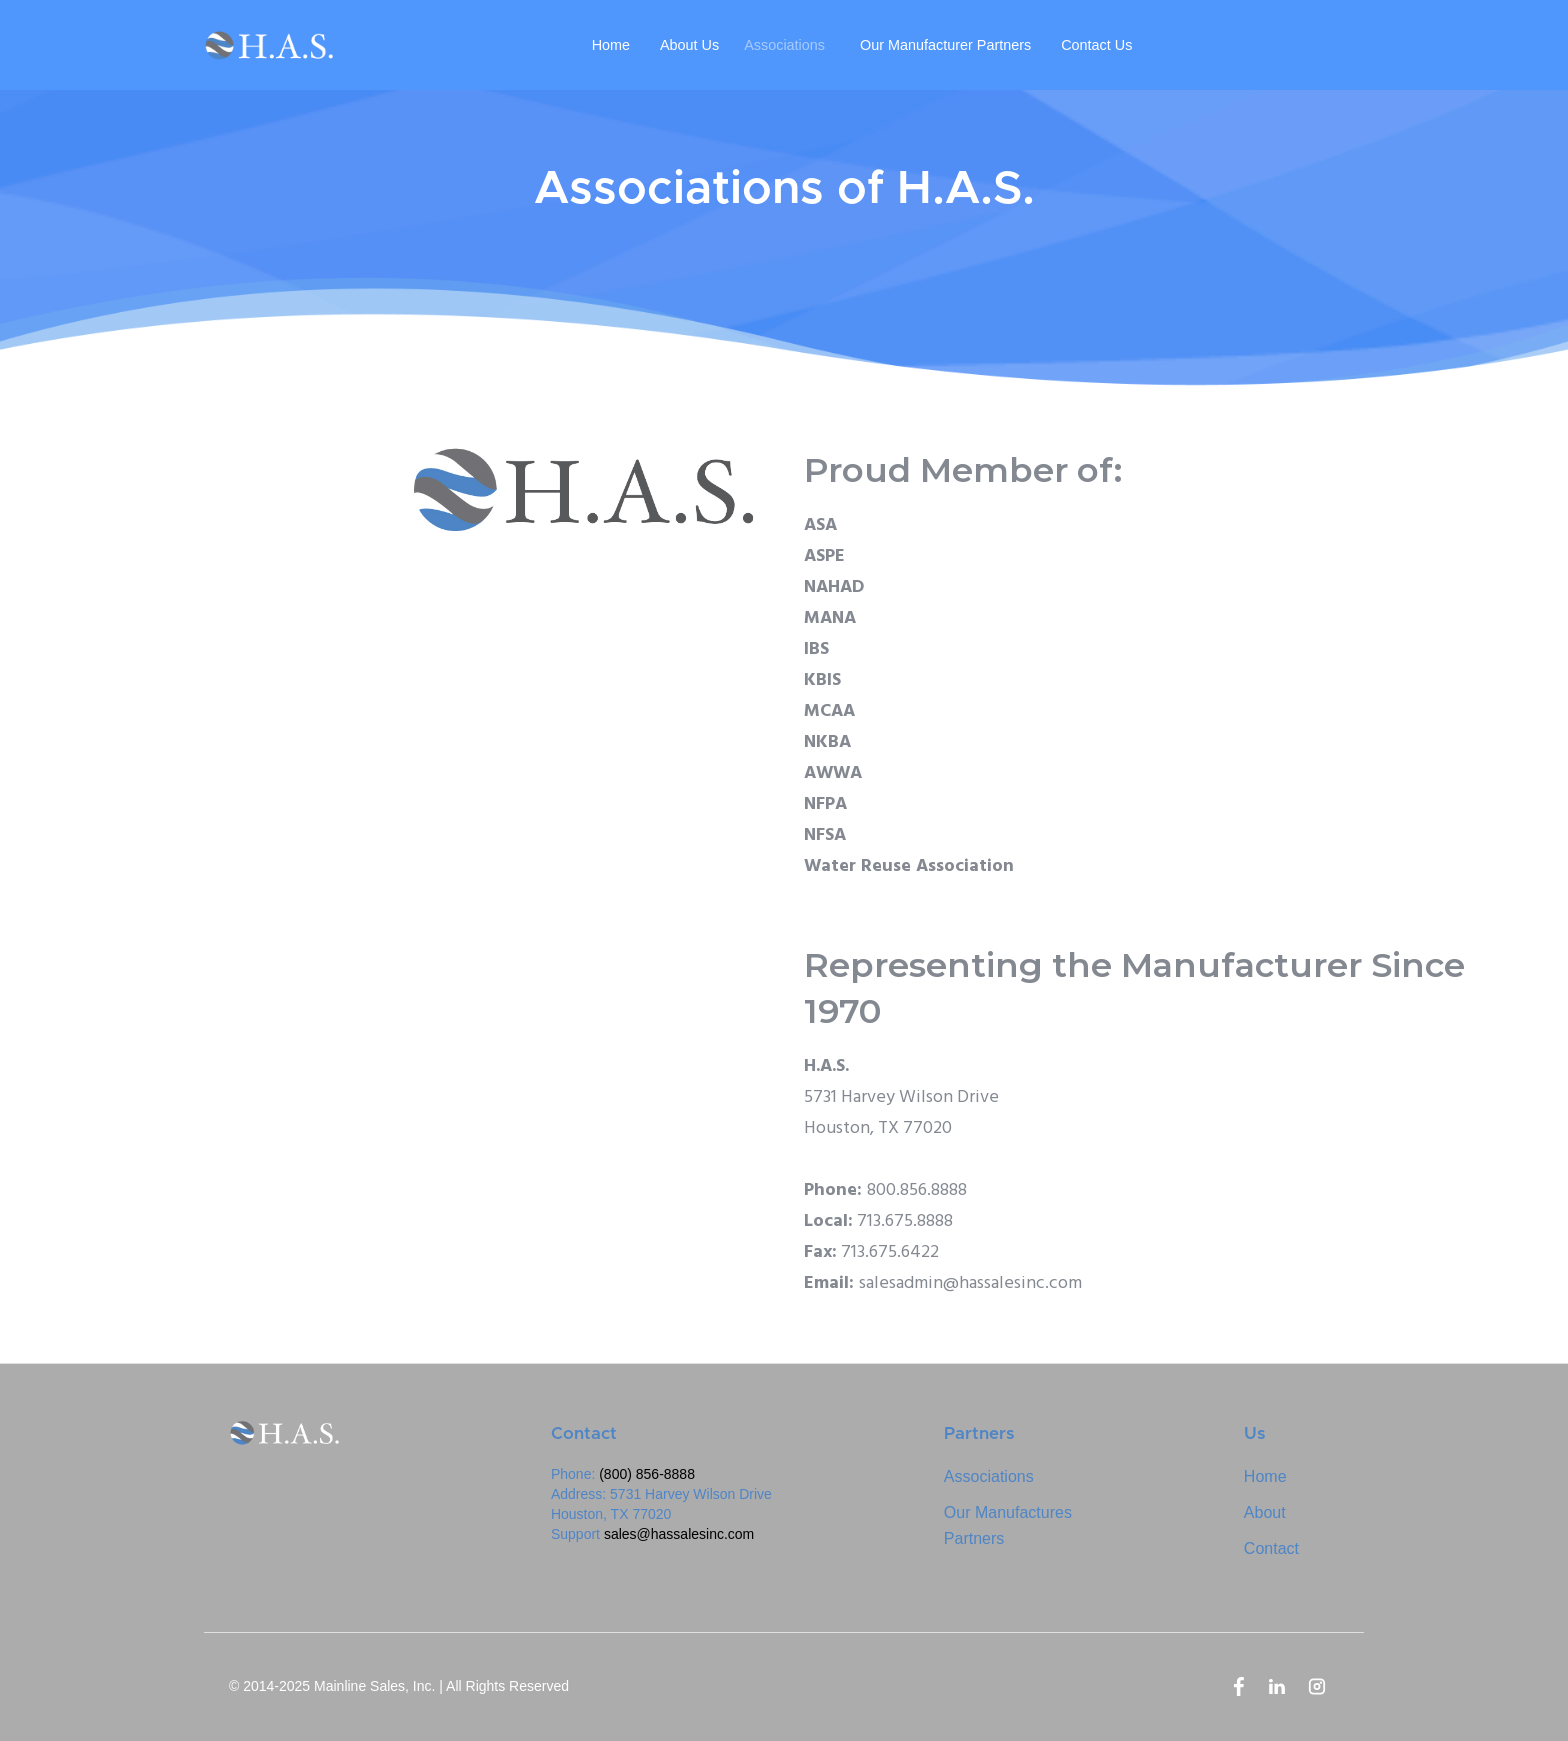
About (1265, 1512)
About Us (689, 45)
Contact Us (1096, 45)
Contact (1271, 1548)
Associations (784, 45)
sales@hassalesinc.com (679, 1534)
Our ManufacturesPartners (1008, 1525)
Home (611, 45)
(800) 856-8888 (647, 1474)
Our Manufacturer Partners (945, 45)
